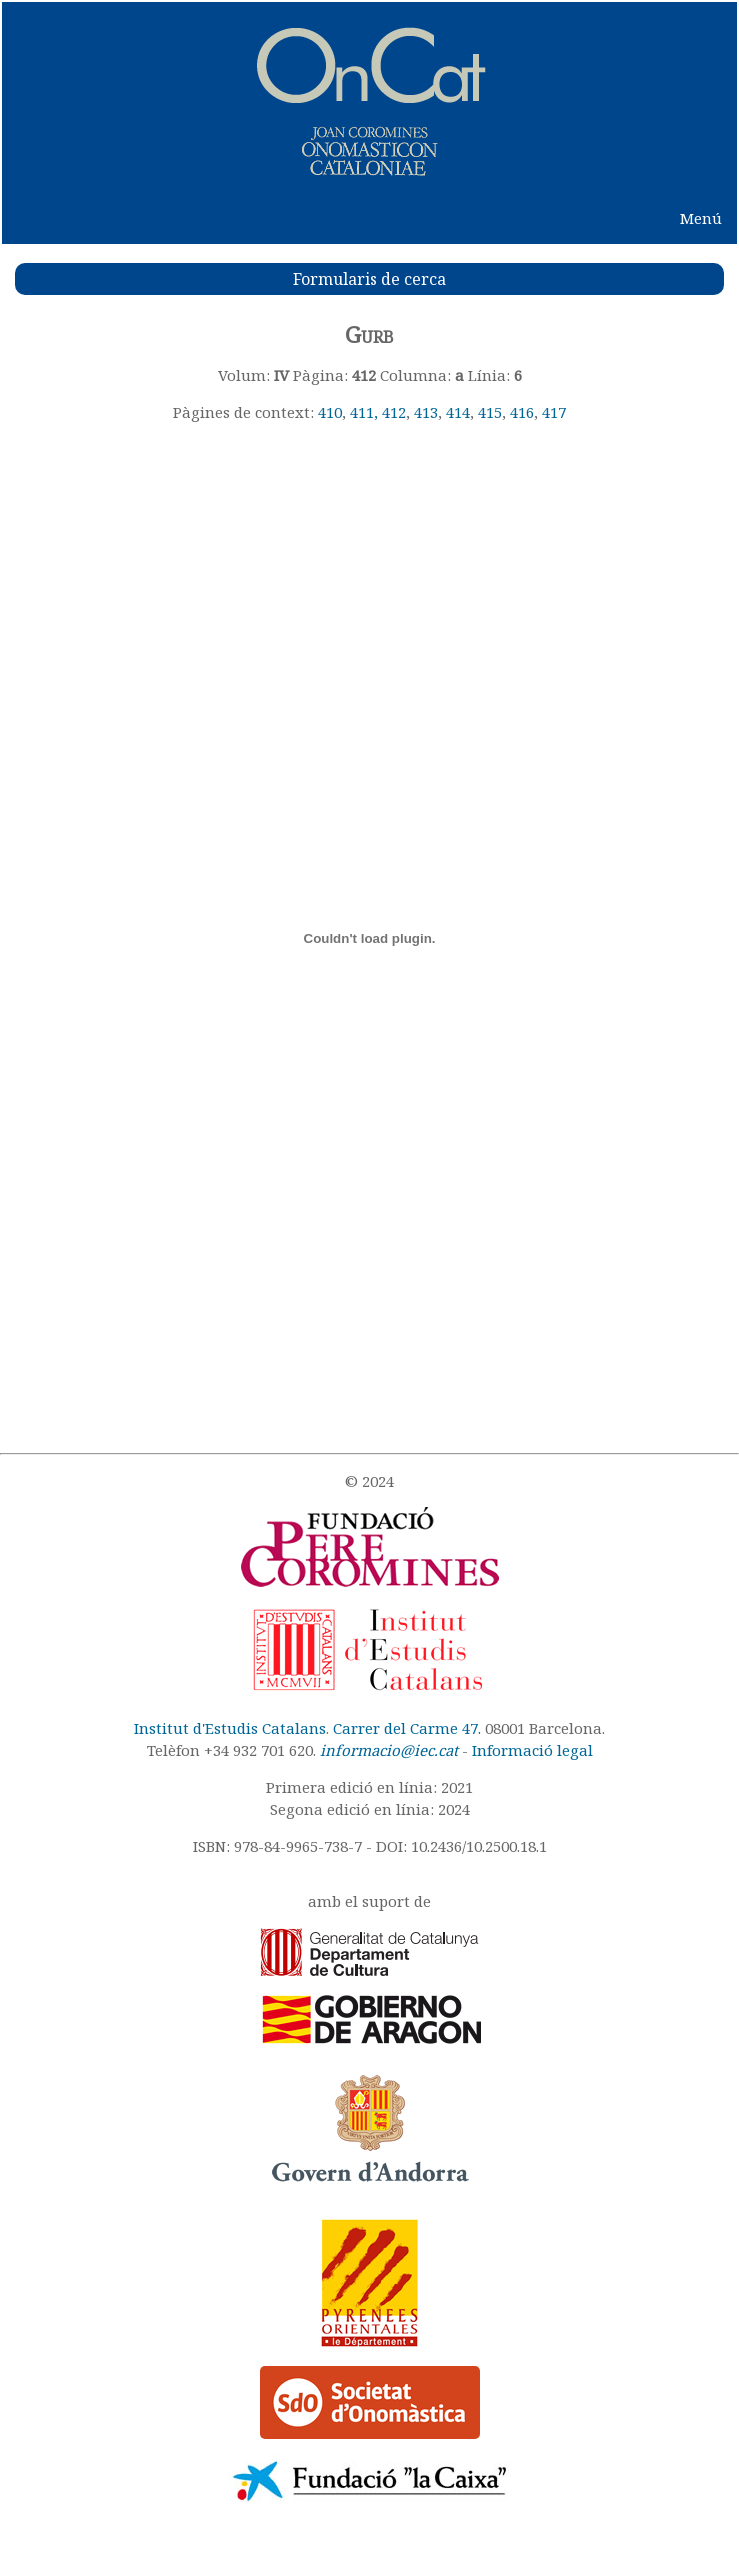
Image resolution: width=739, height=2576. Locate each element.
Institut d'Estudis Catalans (230, 1728)
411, (366, 412)
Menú (701, 218)
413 (426, 412)
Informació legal (532, 1750)
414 (458, 412)
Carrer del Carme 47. (407, 1728)
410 (330, 412)
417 (554, 412)
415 (490, 412)
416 (522, 412)
